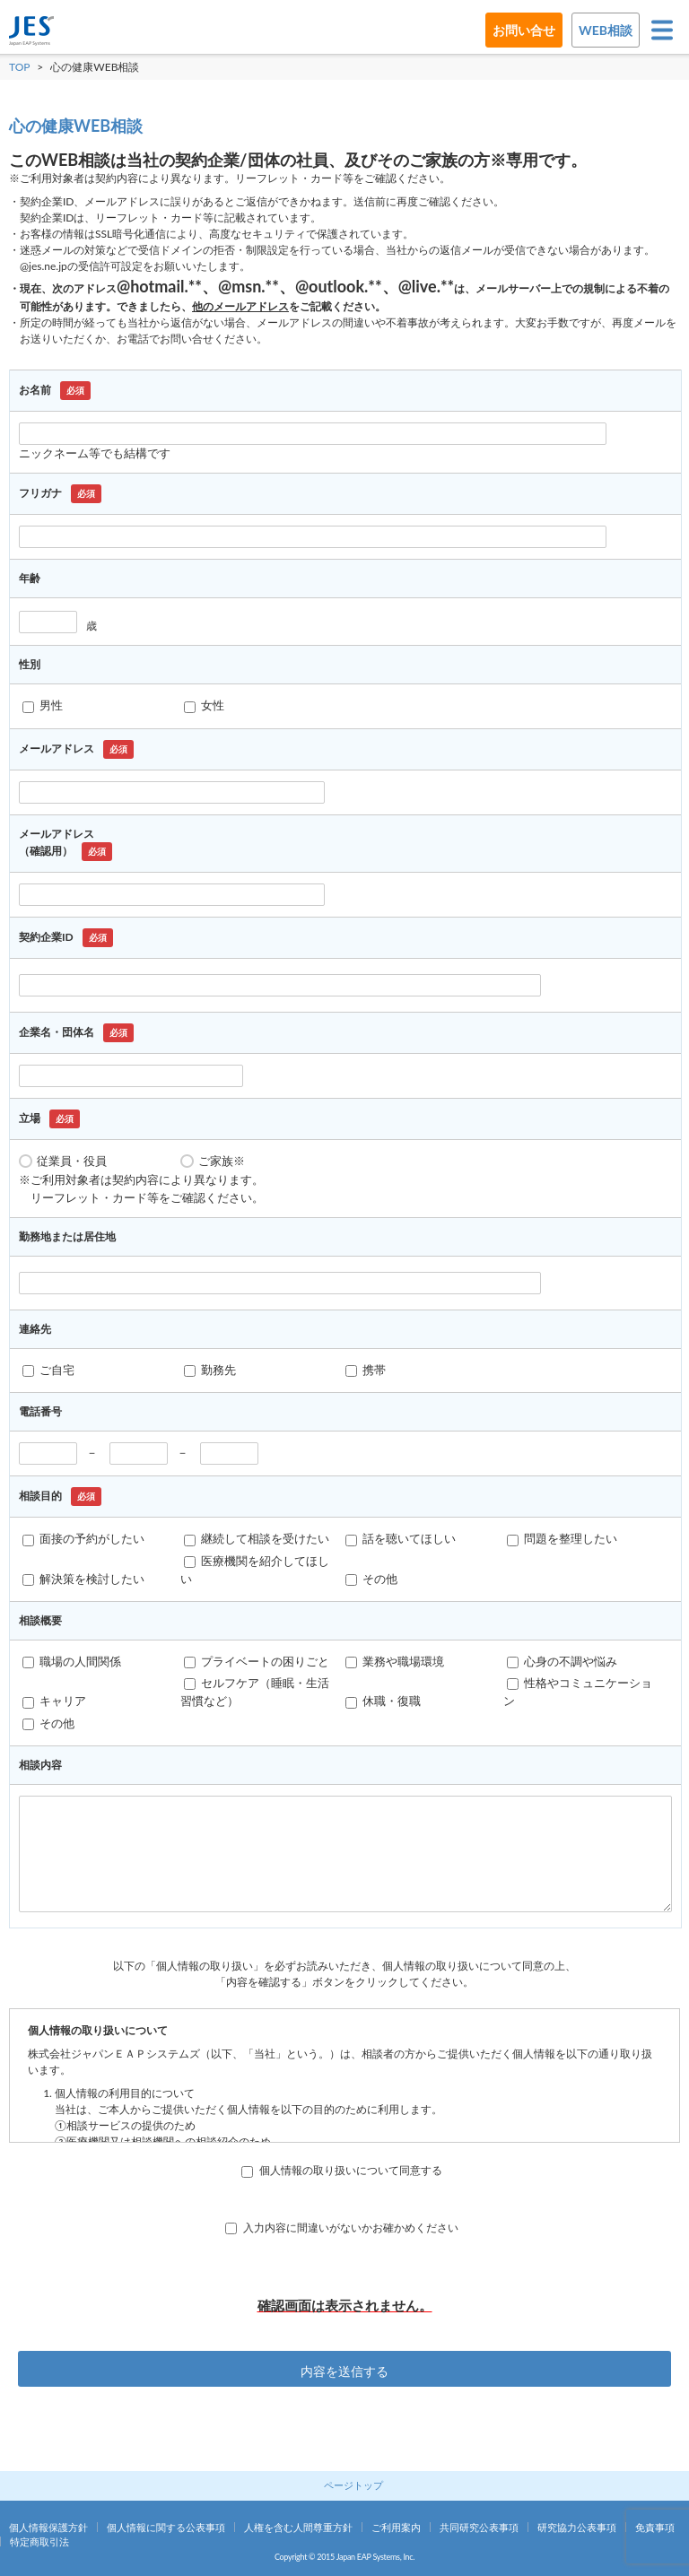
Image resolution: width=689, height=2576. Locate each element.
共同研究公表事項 (479, 2527)
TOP (20, 67)
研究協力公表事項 (576, 2527)
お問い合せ (524, 30)
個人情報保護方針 (48, 2527)
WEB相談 (605, 30)
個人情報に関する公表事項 (166, 2527)
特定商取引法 (39, 2541)
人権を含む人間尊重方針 (298, 2527)
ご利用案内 (396, 2527)
